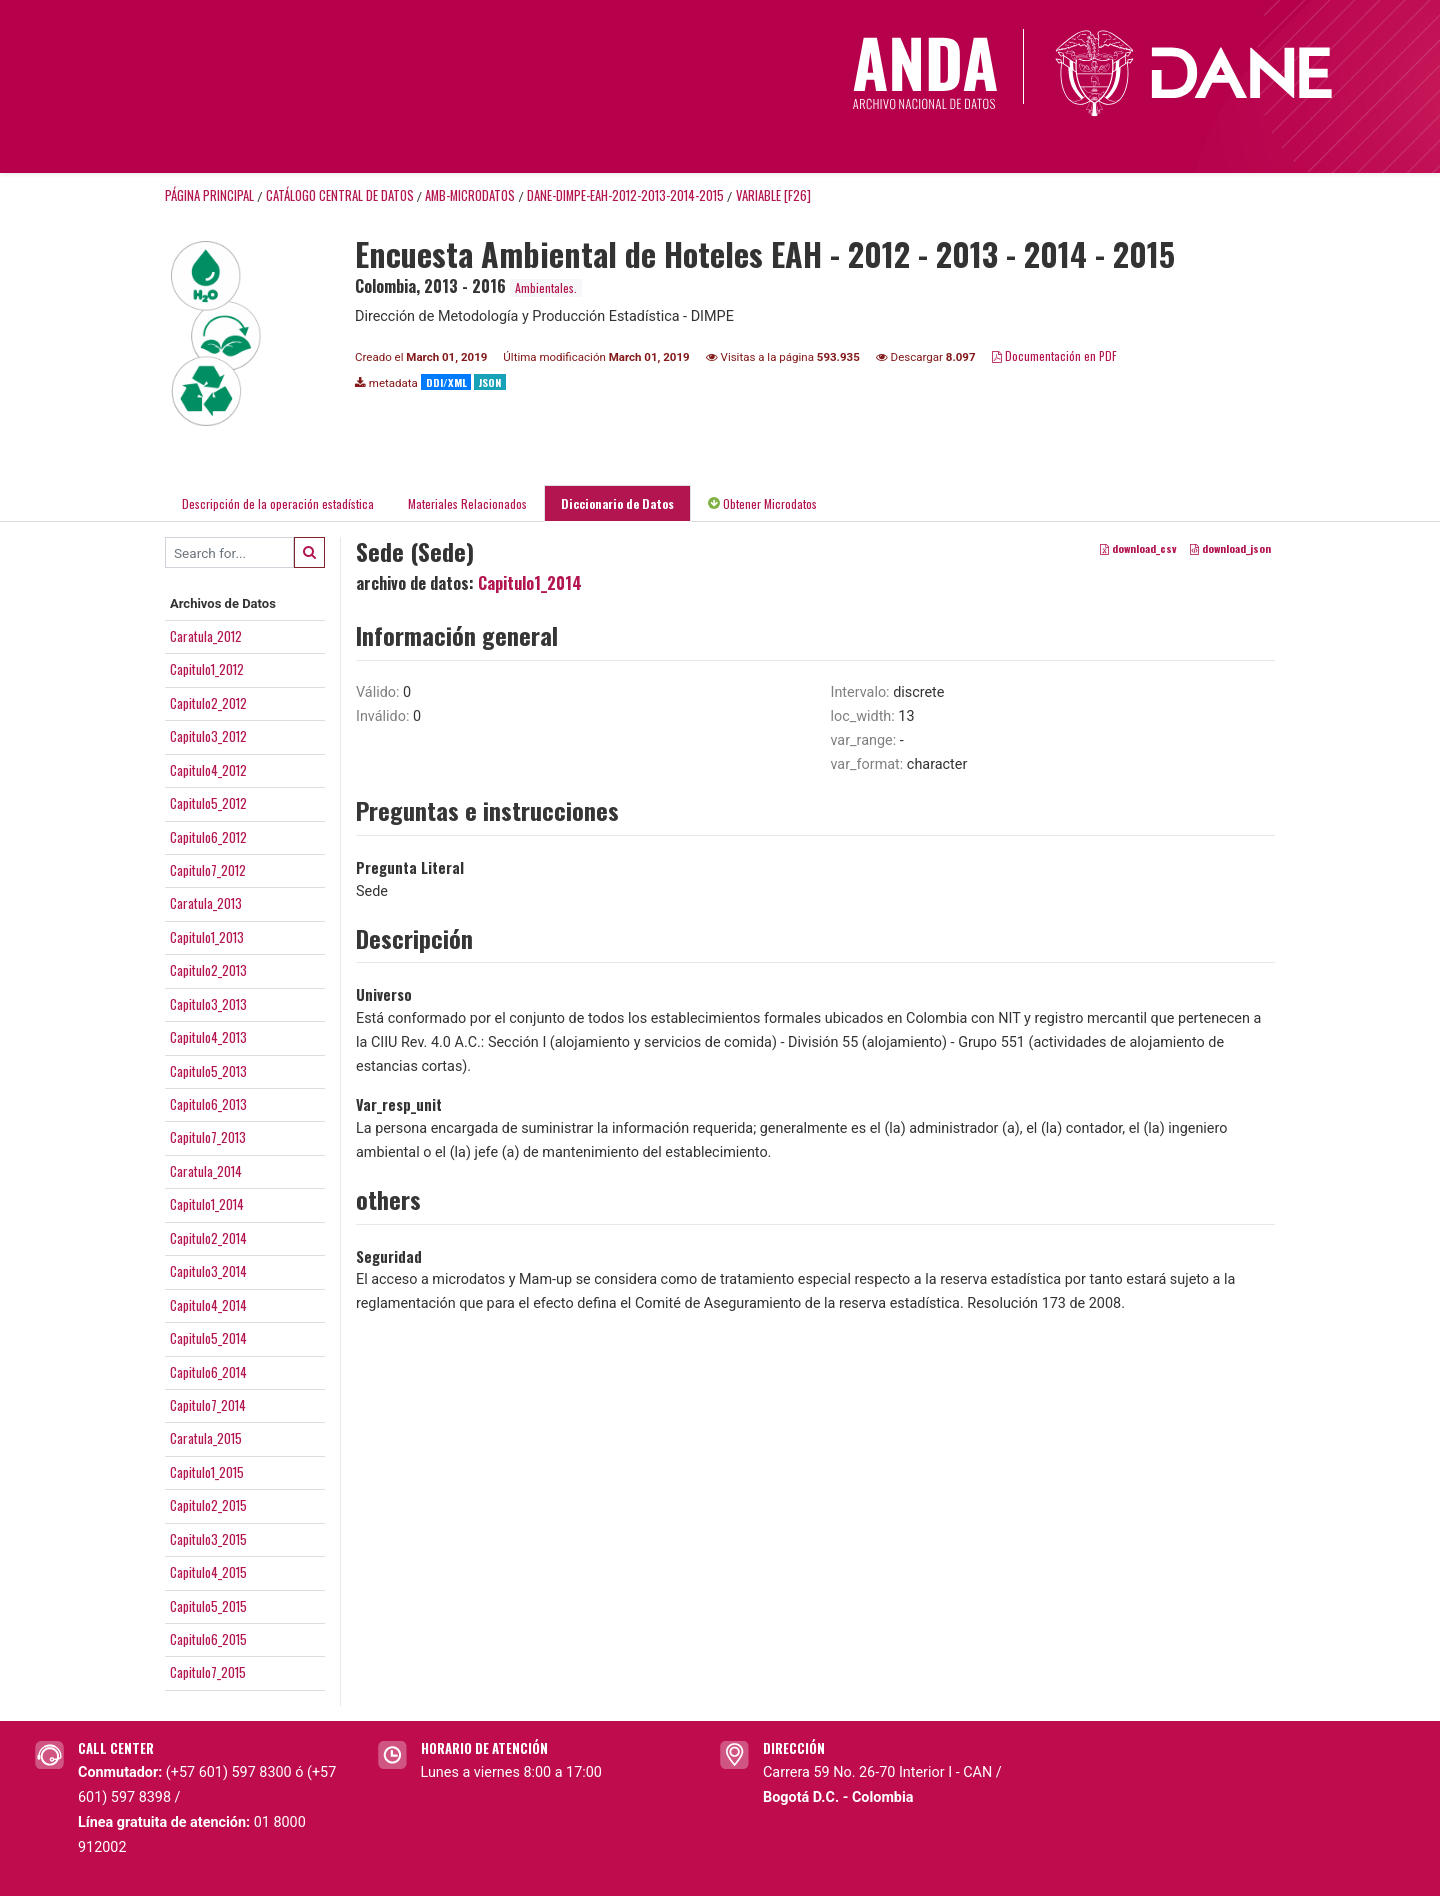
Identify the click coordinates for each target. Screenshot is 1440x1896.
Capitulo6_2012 (208, 837)
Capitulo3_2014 (208, 1271)
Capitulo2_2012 (208, 703)
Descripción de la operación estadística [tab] (278, 503)
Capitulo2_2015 (208, 1505)
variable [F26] (773, 195)
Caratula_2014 (206, 1171)
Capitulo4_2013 (208, 1037)
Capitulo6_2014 (208, 1372)
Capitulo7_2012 (208, 870)
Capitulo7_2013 (208, 1137)
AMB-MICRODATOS (470, 195)
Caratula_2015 (206, 1438)
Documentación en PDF (1054, 355)
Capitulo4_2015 (208, 1572)
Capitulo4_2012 (208, 770)
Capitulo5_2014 (208, 1338)
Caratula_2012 (206, 636)
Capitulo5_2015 (208, 1606)
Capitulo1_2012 (207, 669)
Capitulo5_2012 (208, 803)
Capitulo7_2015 (208, 1672)
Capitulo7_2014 (208, 1405)
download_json (1230, 549)
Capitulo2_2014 (208, 1238)
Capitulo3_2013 (208, 1004)
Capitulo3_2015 (208, 1539)
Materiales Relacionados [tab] (467, 503)
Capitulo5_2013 (208, 1071)
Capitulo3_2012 (208, 736)
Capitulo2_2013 (208, 970)
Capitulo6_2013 (208, 1104)
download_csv (1138, 549)
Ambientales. (546, 287)
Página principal (209, 195)
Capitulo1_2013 (207, 937)
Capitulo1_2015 (207, 1472)
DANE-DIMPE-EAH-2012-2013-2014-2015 (625, 195)
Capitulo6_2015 (208, 1639)
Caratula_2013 (206, 903)
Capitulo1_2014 (207, 1204)
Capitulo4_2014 (208, 1305)
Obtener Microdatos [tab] (762, 503)
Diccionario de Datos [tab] (617, 503)
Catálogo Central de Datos (340, 195)
